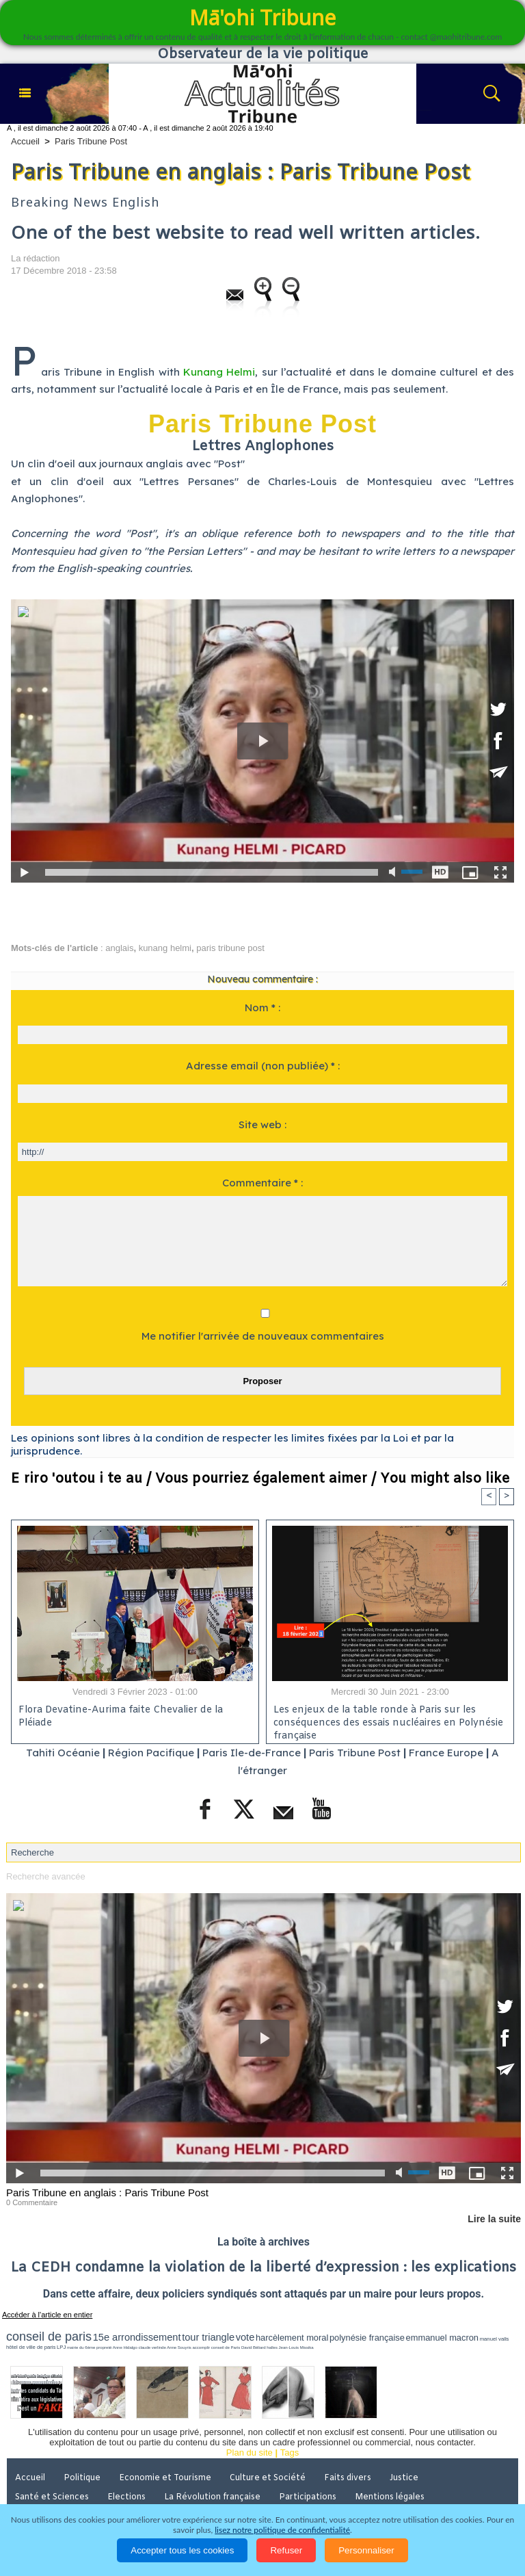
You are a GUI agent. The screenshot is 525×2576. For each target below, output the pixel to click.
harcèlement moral (292, 2337)
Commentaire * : (262, 1182)
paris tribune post (230, 948)
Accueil (25, 141)
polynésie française (367, 2337)
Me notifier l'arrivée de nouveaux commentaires (263, 1335)
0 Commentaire (31, 2202)
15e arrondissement (137, 2337)
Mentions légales (390, 2497)
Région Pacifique (152, 1752)
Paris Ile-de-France (251, 1752)
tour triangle (208, 2337)
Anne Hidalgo (125, 2347)
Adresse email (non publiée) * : (263, 1065)
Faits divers (347, 2478)
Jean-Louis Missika (296, 2347)
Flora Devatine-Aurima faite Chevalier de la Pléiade (120, 1717)
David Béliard (253, 2347)
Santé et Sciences (52, 2497)
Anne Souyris (179, 2347)
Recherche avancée (45, 1876)
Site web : (262, 1124)
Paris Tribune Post (91, 141)
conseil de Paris (225, 2347)
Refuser (286, 2550)
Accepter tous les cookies (182, 2550)
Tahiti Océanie (63, 1752)
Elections (126, 2497)
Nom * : (262, 1007)
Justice (404, 2478)
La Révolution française (212, 2497)
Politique (82, 2478)
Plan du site (249, 2452)
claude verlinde (151, 2347)
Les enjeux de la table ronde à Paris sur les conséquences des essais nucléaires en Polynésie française (388, 1721)
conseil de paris (49, 2336)
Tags (289, 2452)
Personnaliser (366, 2550)
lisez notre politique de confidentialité (282, 2530)
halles (272, 2347)
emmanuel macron (442, 2337)
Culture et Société (268, 2478)
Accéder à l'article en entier (47, 2315)
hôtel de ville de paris (30, 2347)
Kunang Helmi (219, 371)
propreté (103, 2347)
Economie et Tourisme (165, 2478)
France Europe (446, 1752)
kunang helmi (165, 948)
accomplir (202, 2347)
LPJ (61, 2347)
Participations (307, 2497)
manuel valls (494, 2339)
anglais (119, 948)
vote (245, 2337)
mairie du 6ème (81, 2347)
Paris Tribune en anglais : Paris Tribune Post (107, 2192)
